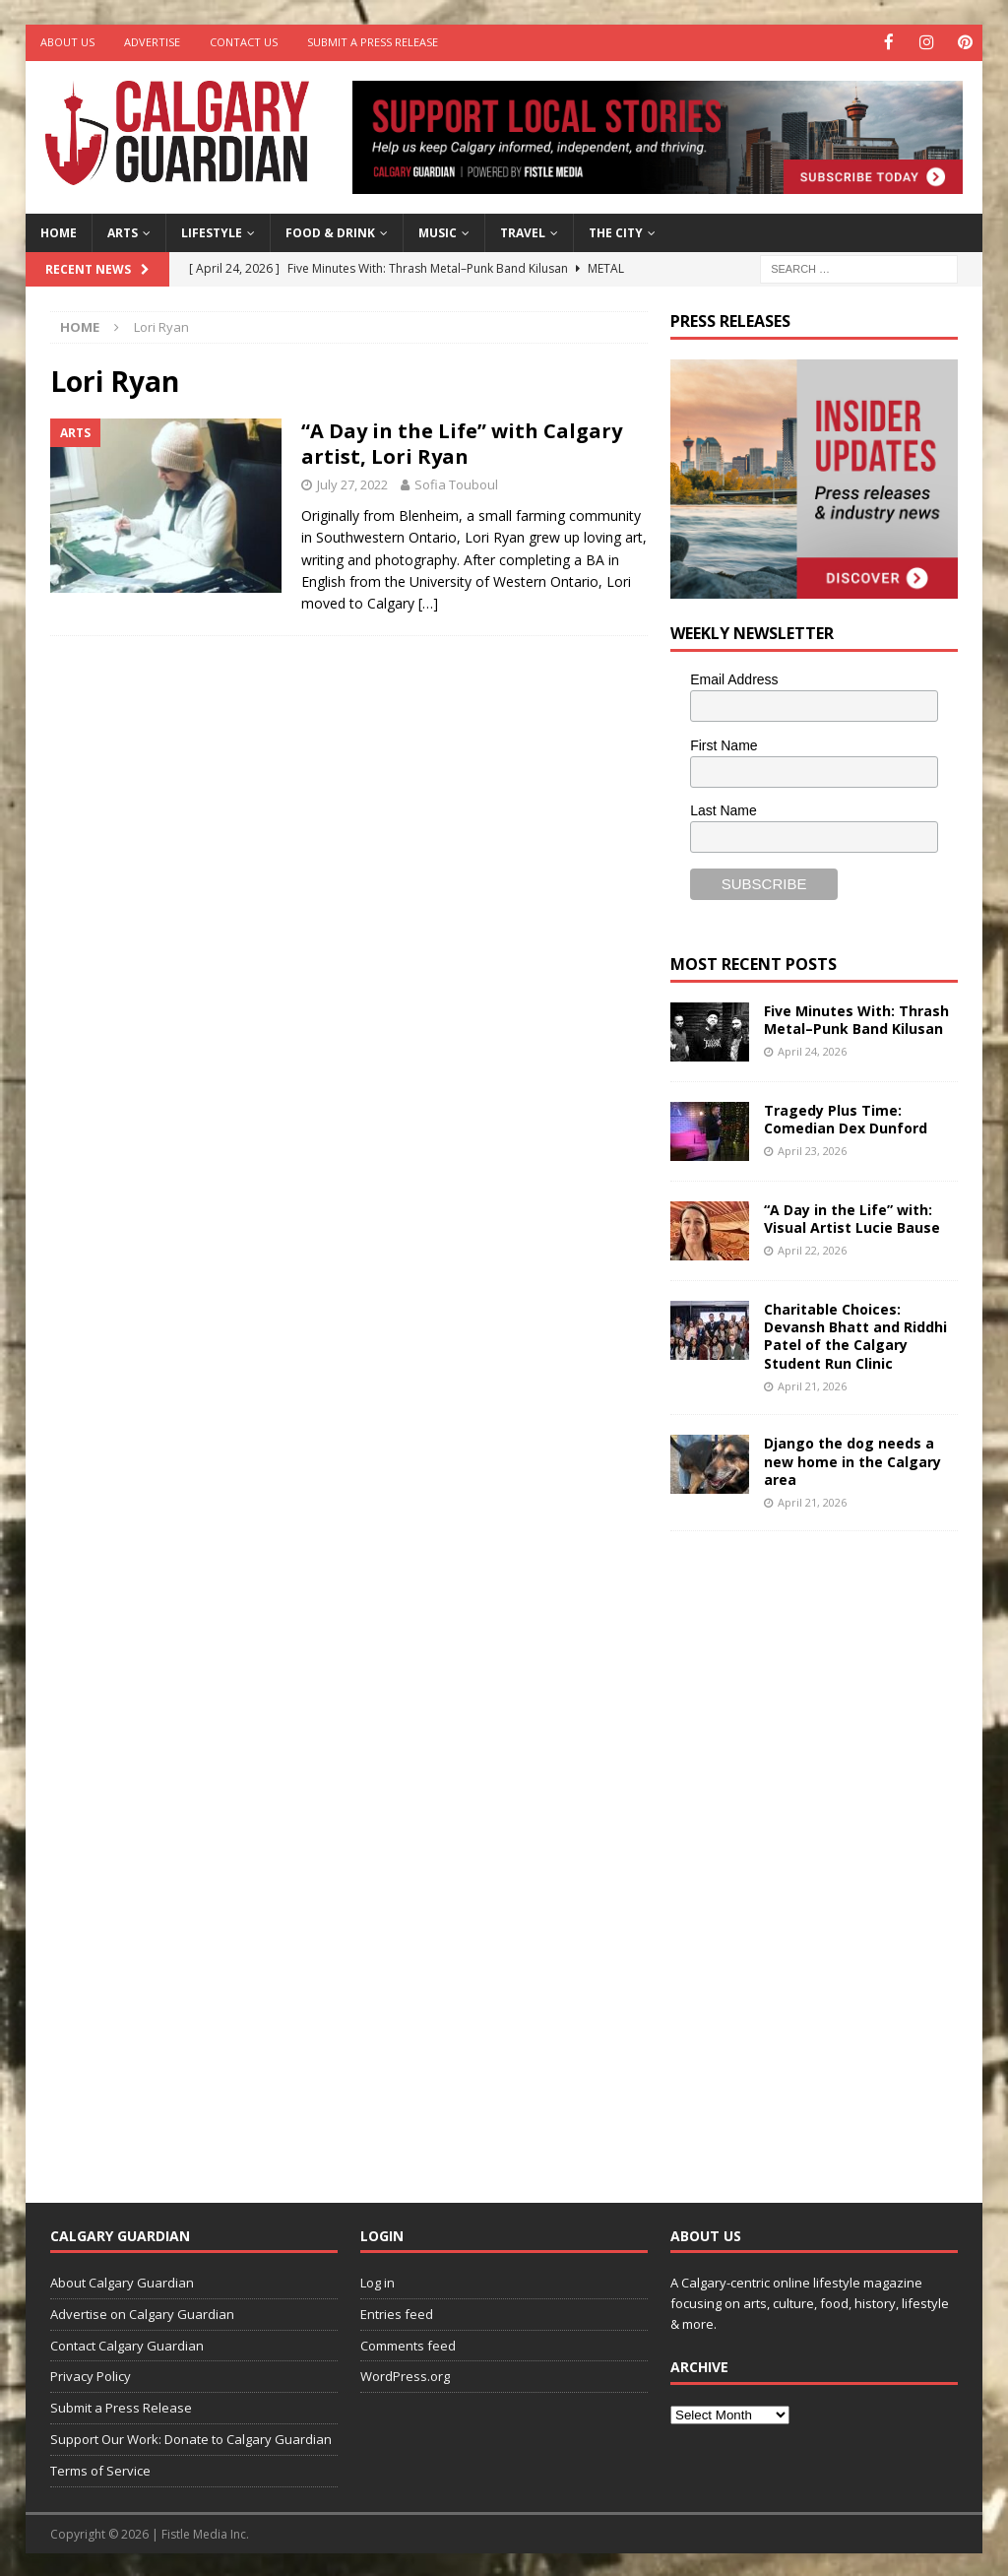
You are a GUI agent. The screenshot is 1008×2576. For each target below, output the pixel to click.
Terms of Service (100, 2469)
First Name (723, 743)
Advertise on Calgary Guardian (142, 2312)
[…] (428, 602)
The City (616, 231)
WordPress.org (405, 2375)
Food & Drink (330, 231)
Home (58, 231)
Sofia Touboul (456, 482)
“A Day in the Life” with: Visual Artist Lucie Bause (852, 1216)
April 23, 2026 (812, 1149)
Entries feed (396, 2312)
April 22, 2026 (812, 1249)
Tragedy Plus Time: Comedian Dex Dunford (845, 1117)
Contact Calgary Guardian (127, 2343)
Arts (122, 231)
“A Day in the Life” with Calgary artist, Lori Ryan (461, 442)
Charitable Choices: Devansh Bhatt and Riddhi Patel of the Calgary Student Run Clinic (855, 1334)
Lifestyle (211, 231)
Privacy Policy (90, 2375)
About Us (67, 41)
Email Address (734, 677)
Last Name (723, 809)
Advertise (152, 41)
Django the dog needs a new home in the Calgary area (852, 1460)
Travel (522, 231)
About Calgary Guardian (122, 2281)
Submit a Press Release (372, 41)
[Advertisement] (818, 1850)
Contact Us (244, 41)
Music (437, 231)
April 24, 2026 (812, 1050)
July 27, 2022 (352, 482)
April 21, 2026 (812, 1384)
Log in (377, 2281)
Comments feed (408, 2343)
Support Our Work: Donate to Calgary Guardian (191, 2438)
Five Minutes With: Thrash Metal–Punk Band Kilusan (856, 1017)
